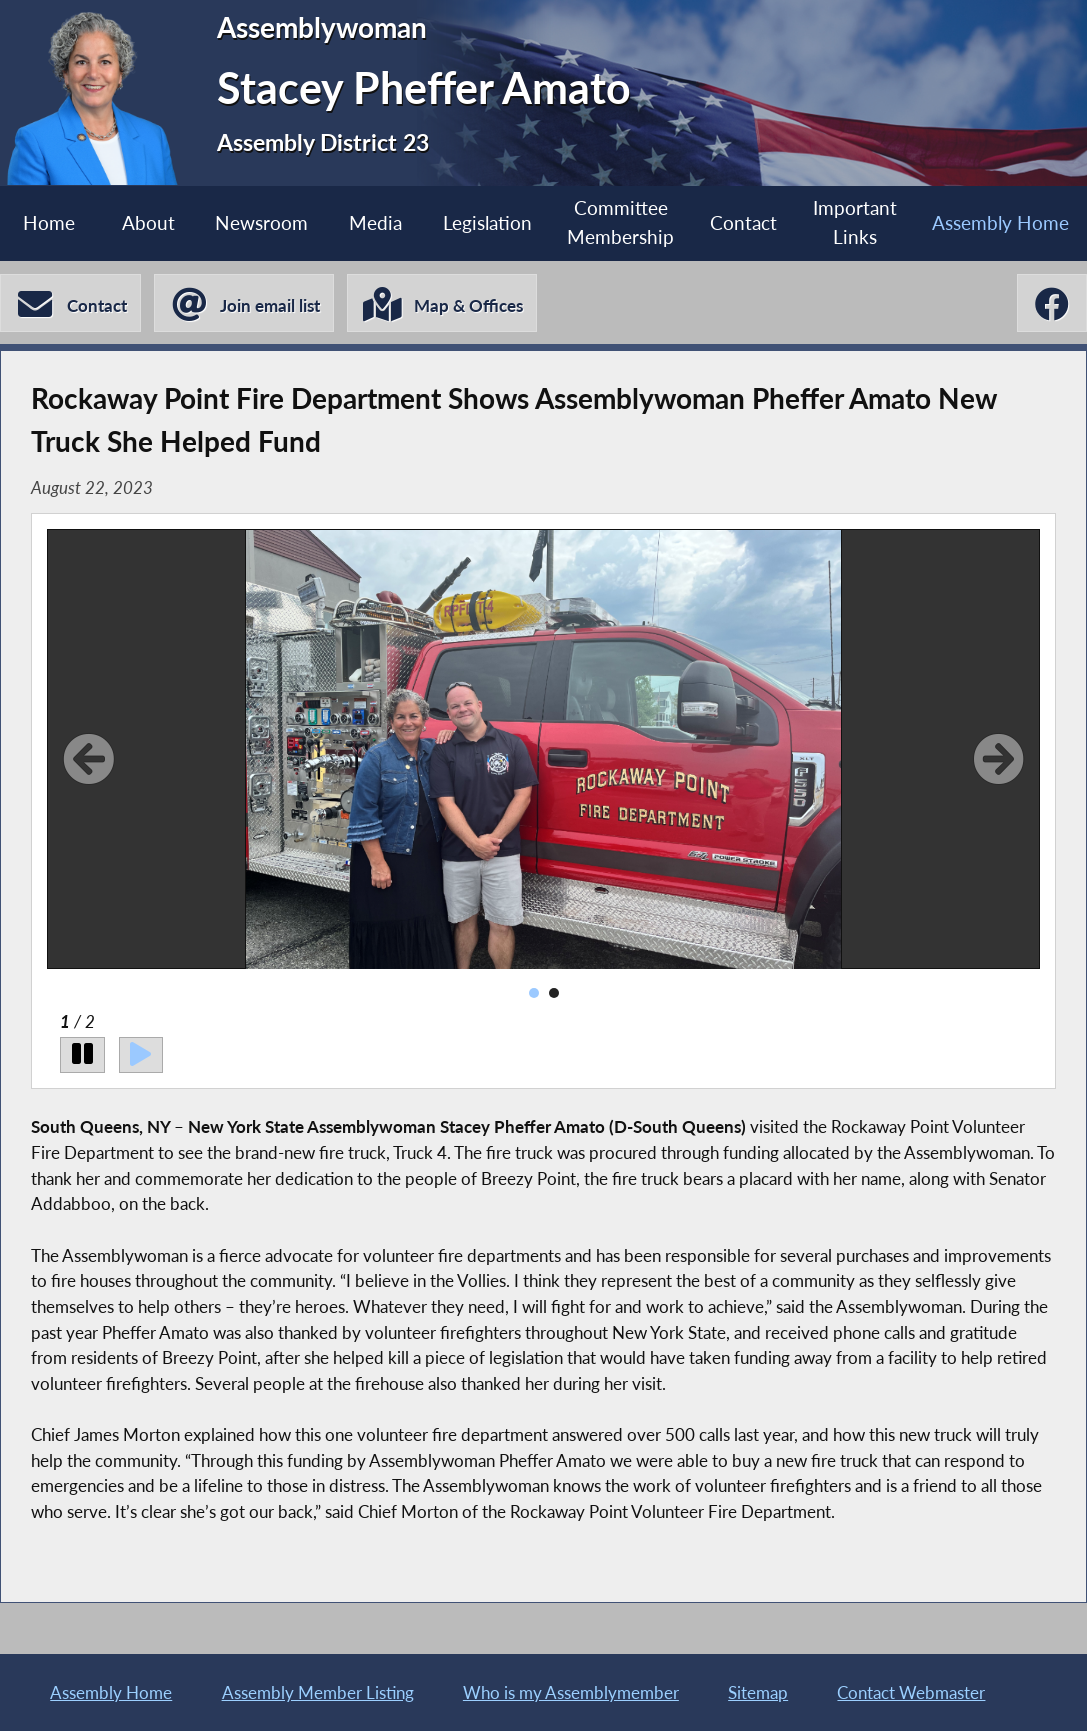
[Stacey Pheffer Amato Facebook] (1052, 303)
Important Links (855, 222)
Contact (743, 222)
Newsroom (261, 222)
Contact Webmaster (911, 1692)
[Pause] (82, 1055)
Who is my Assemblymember (571, 1692)
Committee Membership (620, 222)
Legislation (487, 222)
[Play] (141, 1055)
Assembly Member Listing (318, 1692)
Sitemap (758, 1692)
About (148, 222)
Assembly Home (111, 1692)
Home (49, 222)
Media (375, 222)
